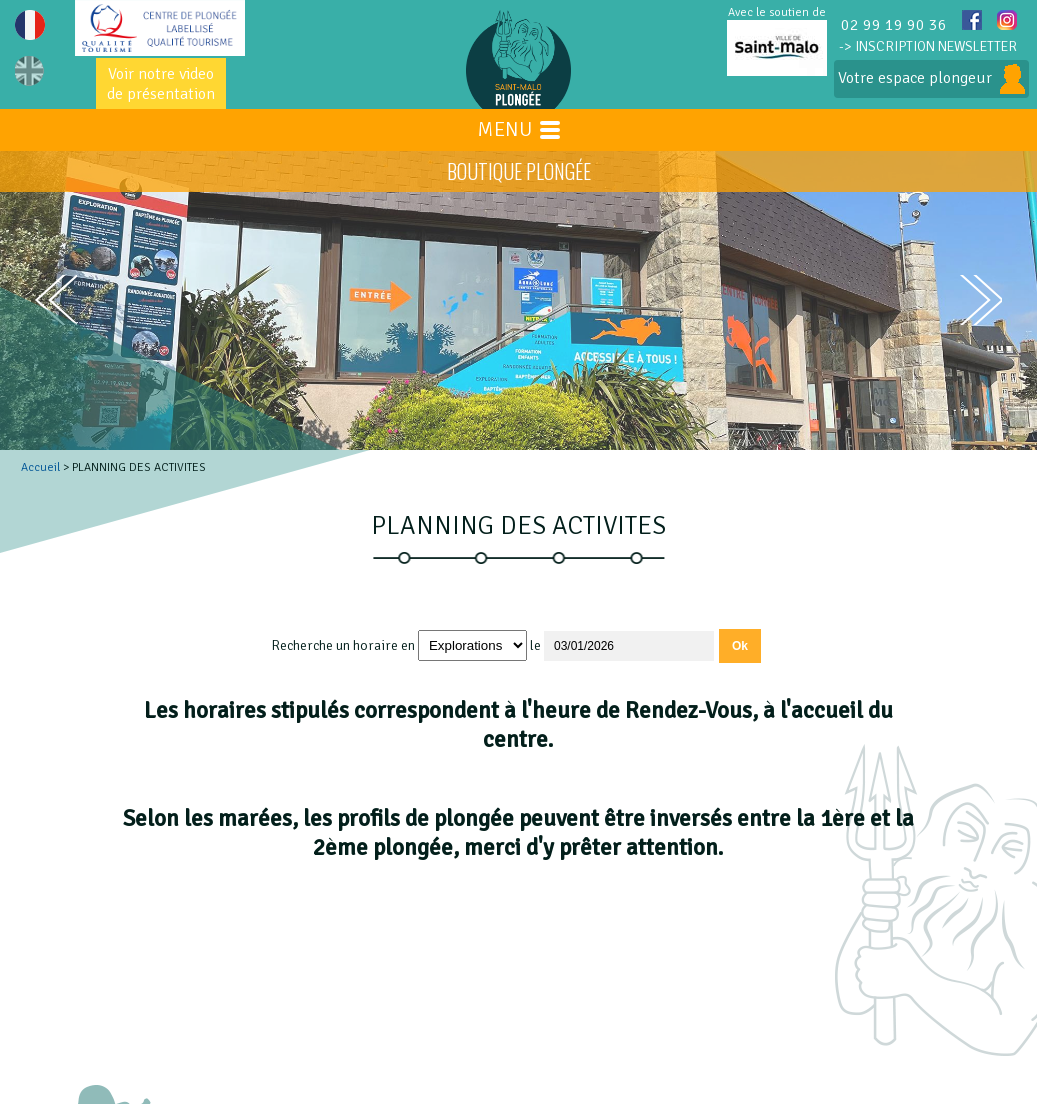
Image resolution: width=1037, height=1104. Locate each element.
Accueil (40, 467)
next (981, 300)
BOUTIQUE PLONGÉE (519, 171)
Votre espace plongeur (931, 79)
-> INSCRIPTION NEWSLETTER (928, 46)
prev (56, 300)
